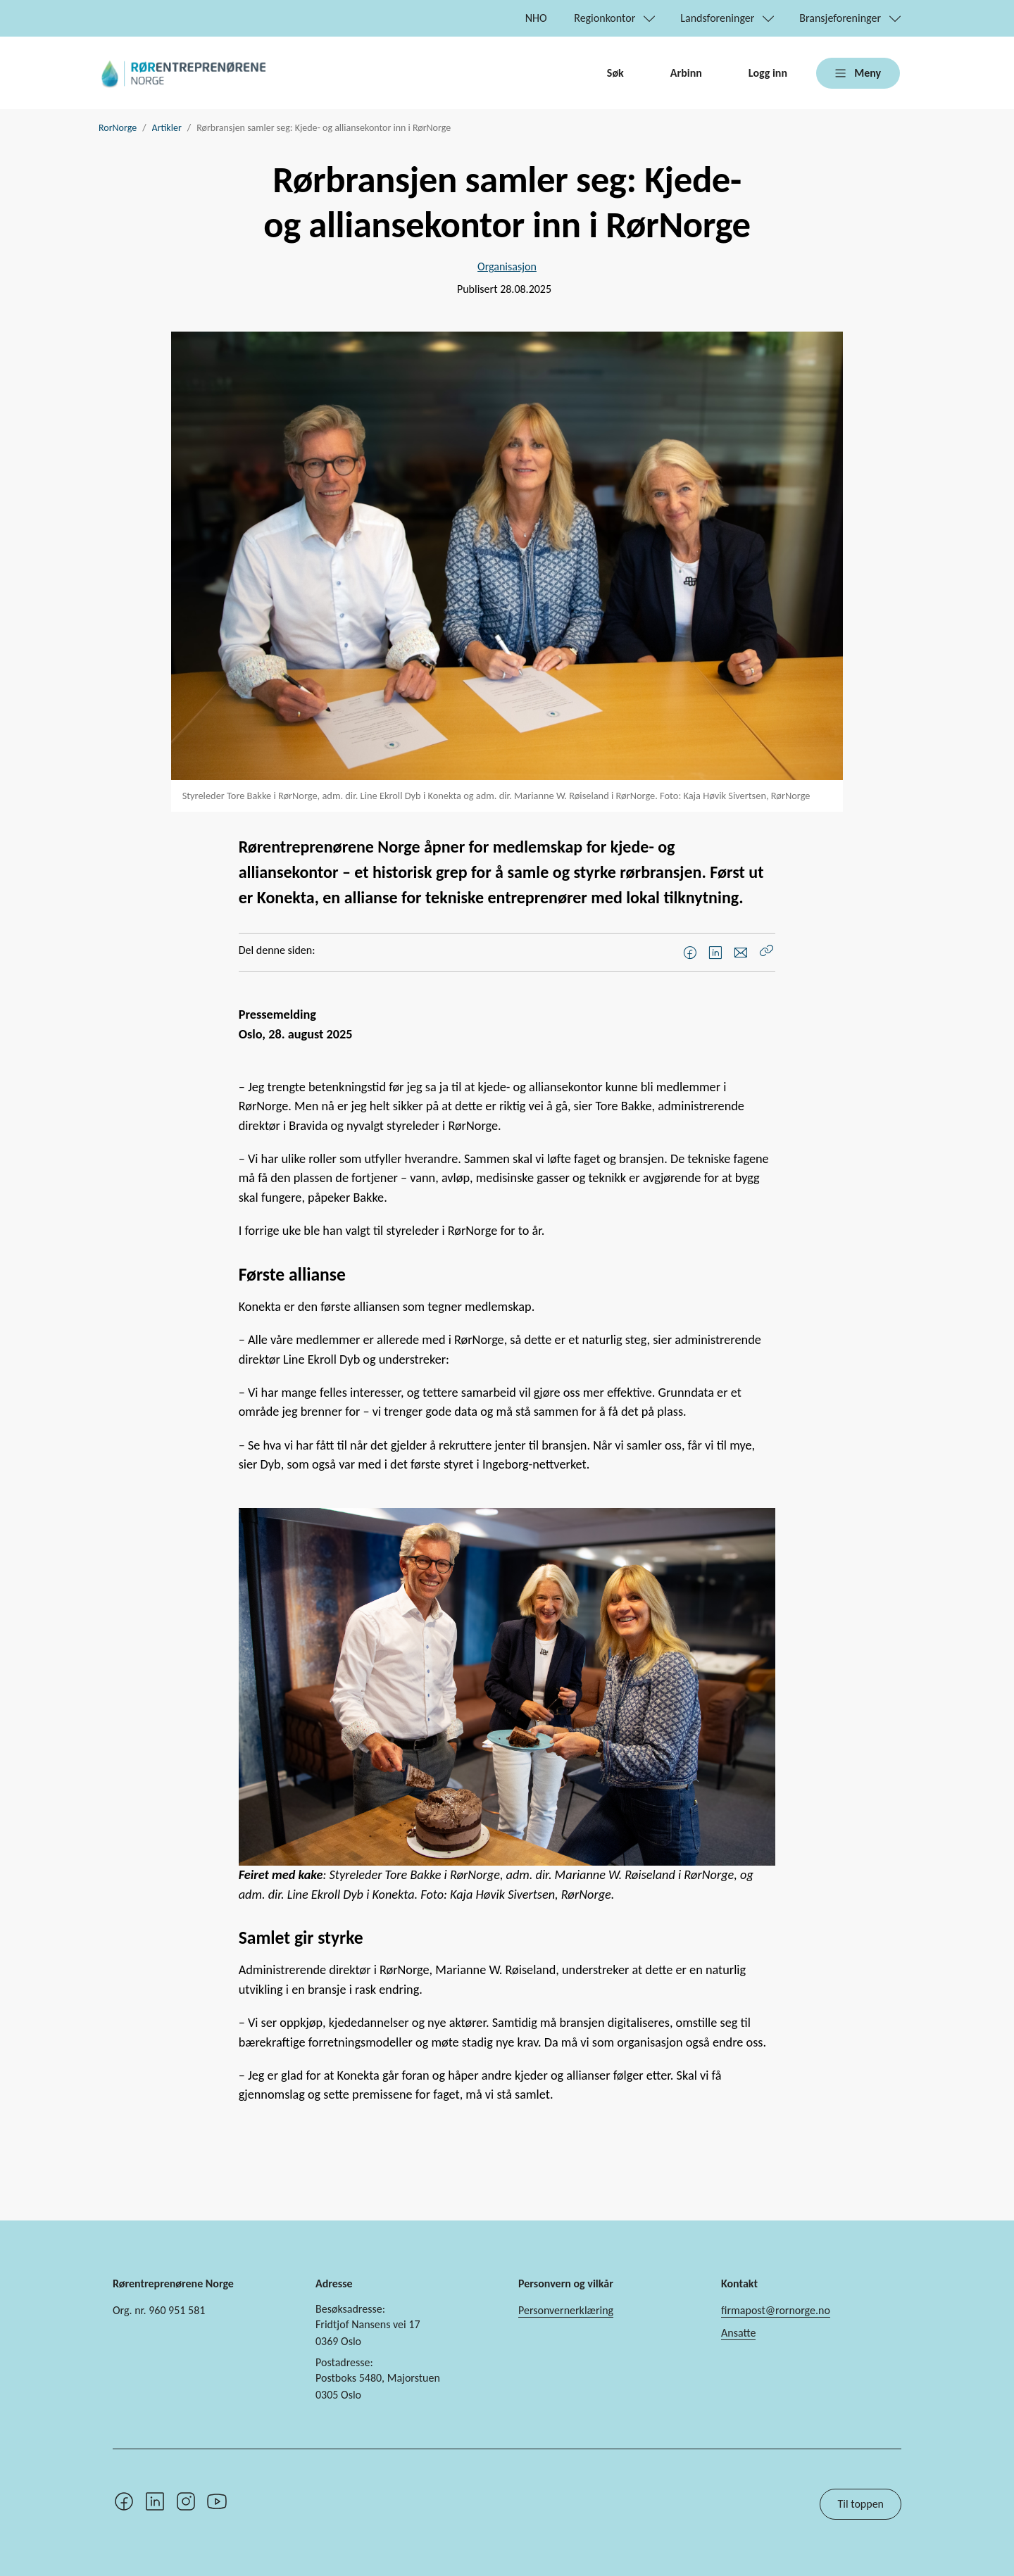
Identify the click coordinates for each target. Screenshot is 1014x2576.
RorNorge (118, 128)
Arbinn (686, 73)
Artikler (167, 128)
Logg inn (768, 73)
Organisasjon (507, 266)
